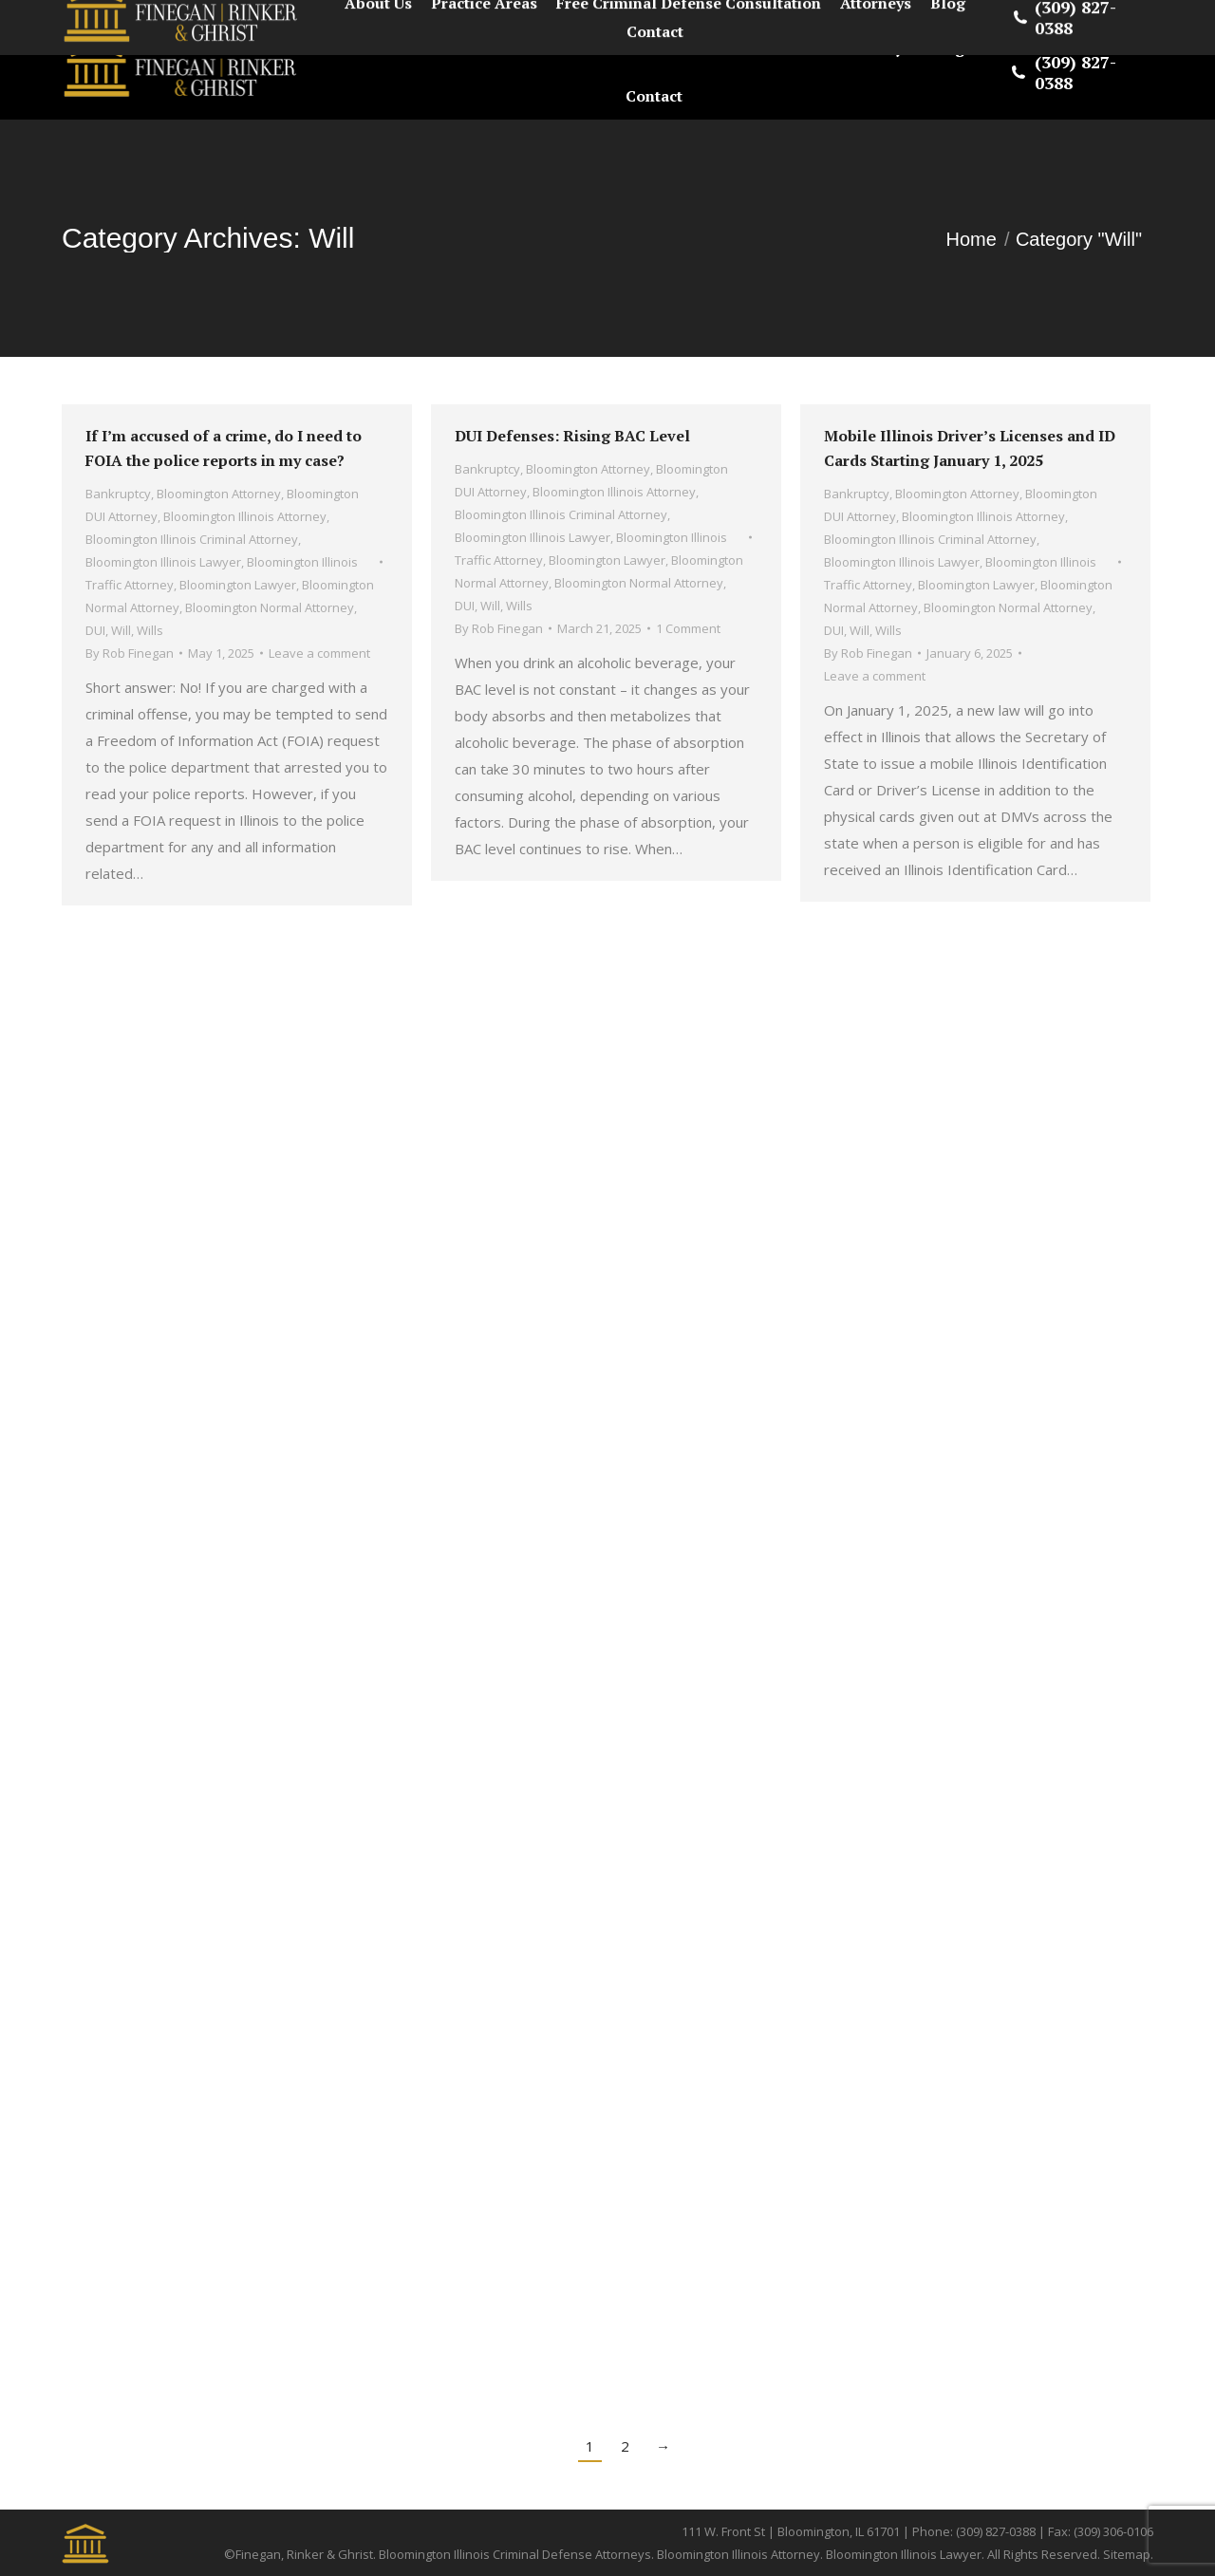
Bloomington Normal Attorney (269, 607)
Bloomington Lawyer (237, 584)
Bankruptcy (118, 493)
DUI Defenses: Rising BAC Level (572, 435)
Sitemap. (1128, 2554)
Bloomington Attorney (219, 493)
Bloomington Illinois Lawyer (163, 561)
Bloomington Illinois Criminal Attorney (191, 539)
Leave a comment (319, 653)
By (129, 653)
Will (121, 630)
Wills (150, 630)
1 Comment (688, 628)
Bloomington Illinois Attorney (245, 516)
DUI (95, 630)
